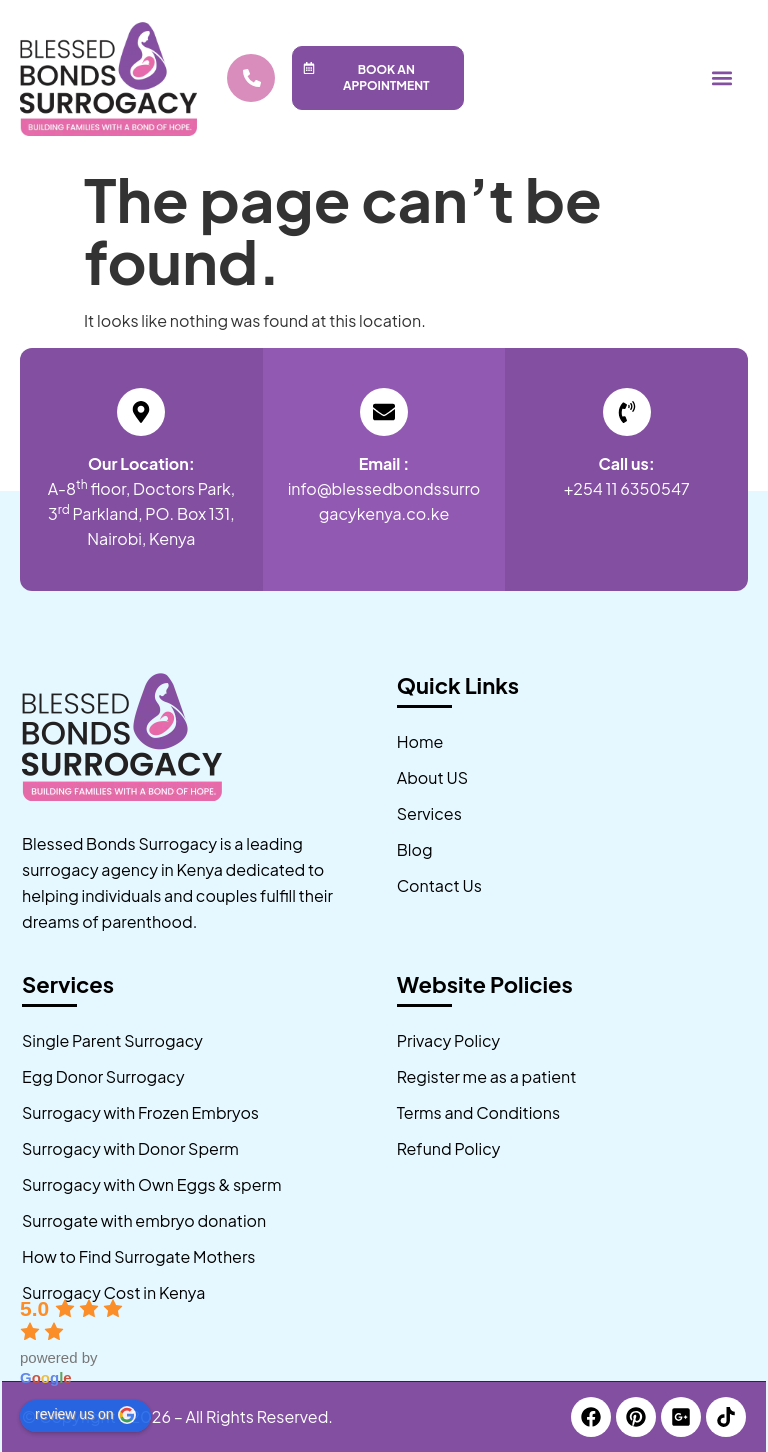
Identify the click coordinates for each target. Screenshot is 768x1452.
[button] (721, 77)
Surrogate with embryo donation (144, 1220)
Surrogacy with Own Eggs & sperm (152, 1184)
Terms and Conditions (478, 1112)
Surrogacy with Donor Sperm (130, 1148)
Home (420, 741)
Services (429, 813)
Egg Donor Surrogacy (103, 1076)
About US (432, 777)
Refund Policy (449, 1148)
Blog (415, 849)
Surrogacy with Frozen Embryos (140, 1112)
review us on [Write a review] (85, 1415)
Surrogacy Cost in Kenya (113, 1292)
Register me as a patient (487, 1076)
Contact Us (439, 885)
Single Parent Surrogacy (112, 1040)
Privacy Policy (448, 1040)
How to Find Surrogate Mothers (138, 1256)
